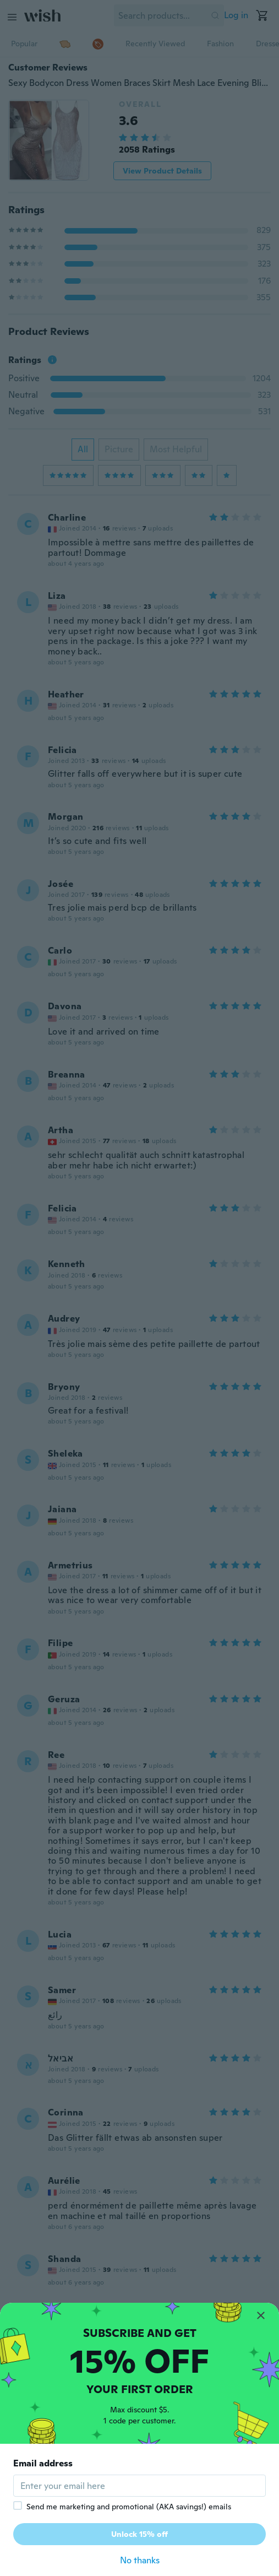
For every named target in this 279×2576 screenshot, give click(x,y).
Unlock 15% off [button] (139, 2534)
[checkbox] (17, 2505)
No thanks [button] (140, 2560)
